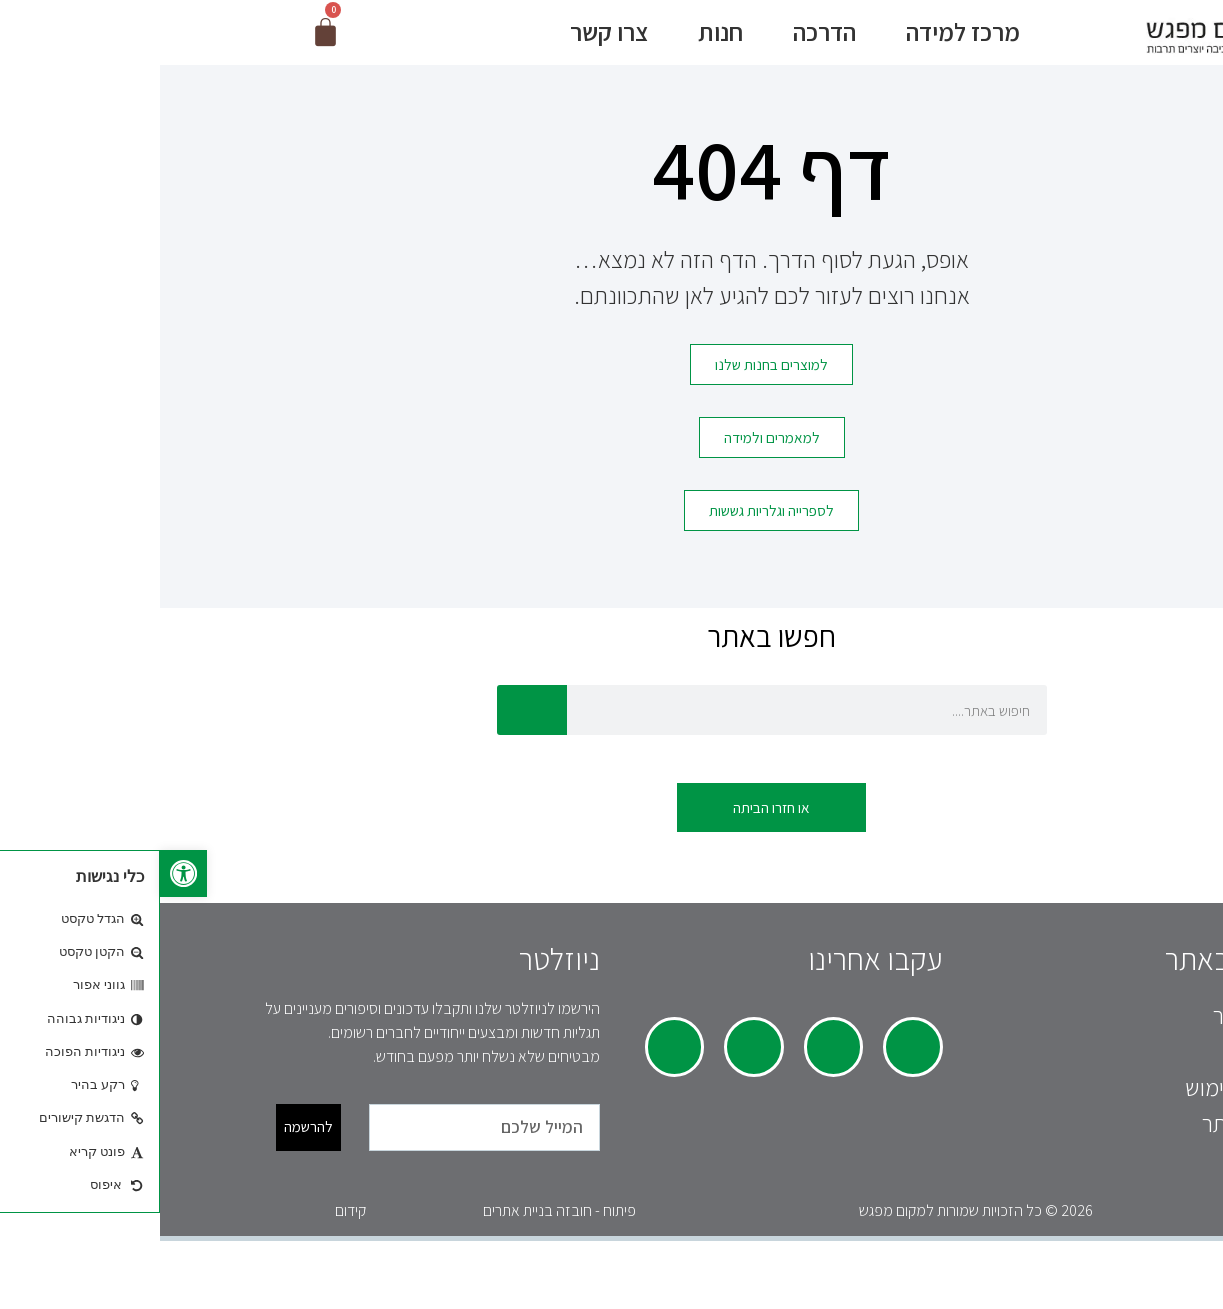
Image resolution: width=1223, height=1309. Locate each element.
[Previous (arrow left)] (1206, 1300)
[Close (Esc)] (1206, 1274)
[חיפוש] (372, 726)
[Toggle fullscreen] (1130, 1274)
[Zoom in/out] (1092, 1274)
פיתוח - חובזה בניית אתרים (399, 1226)
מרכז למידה (798, 38)
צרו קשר (444, 38)
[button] (23, 873)
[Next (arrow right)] (1168, 1300)
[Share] (1168, 1274)
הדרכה (659, 38)
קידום (190, 1226)
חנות (555, 38)
